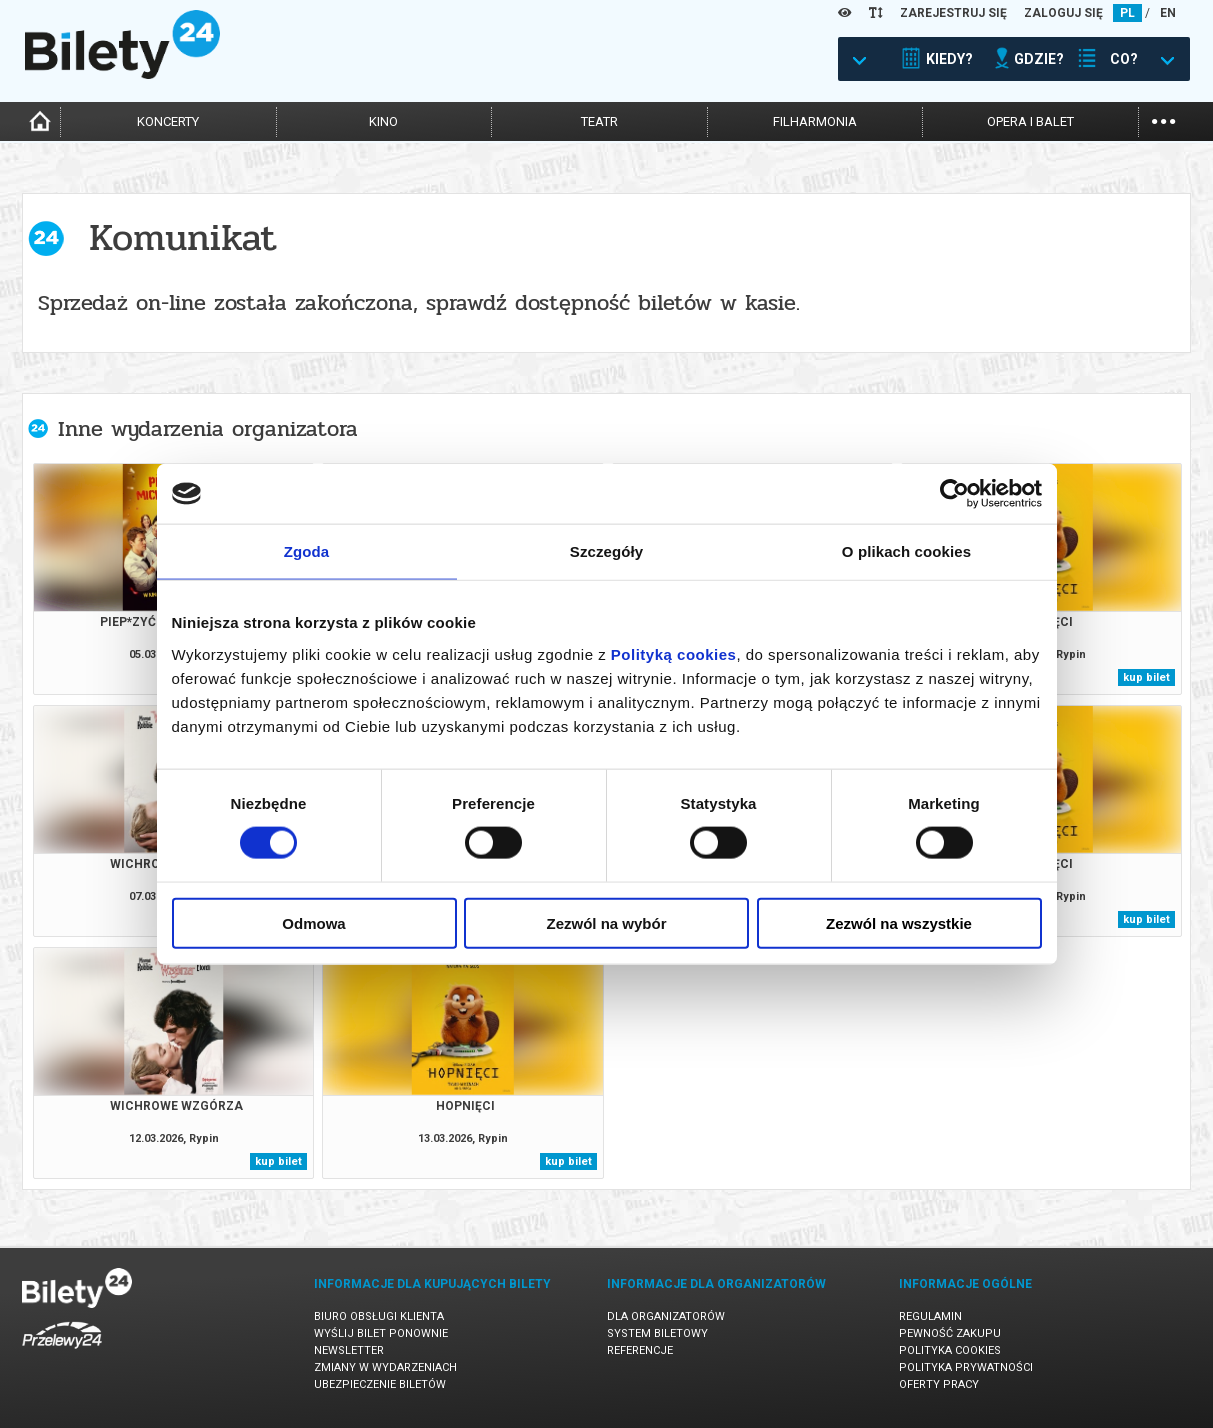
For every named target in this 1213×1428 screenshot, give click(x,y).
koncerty (168, 121)
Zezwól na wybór (606, 922)
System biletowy (657, 1333)
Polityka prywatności (966, 1367)
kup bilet (1146, 677)
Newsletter (349, 1350)
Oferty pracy (939, 1384)
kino (383, 121)
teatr (599, 121)
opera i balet (1030, 121)
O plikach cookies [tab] (906, 551)
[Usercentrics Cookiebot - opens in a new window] (954, 494)
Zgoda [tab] (307, 551)
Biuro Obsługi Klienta (379, 1316)
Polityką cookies (674, 653)
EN (1168, 13)
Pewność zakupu (950, 1333)
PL (1127, 13)
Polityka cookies (950, 1350)
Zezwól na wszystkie (899, 922)
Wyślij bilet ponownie (381, 1333)
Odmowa (313, 922)
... (1163, 119)
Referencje (640, 1350)
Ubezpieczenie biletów (380, 1384)
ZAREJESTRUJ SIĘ (953, 13)
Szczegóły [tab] (606, 551)
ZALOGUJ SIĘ (1063, 13)
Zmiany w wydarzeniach (385, 1367)
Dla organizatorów (666, 1316)
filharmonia (815, 121)
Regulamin (930, 1316)
